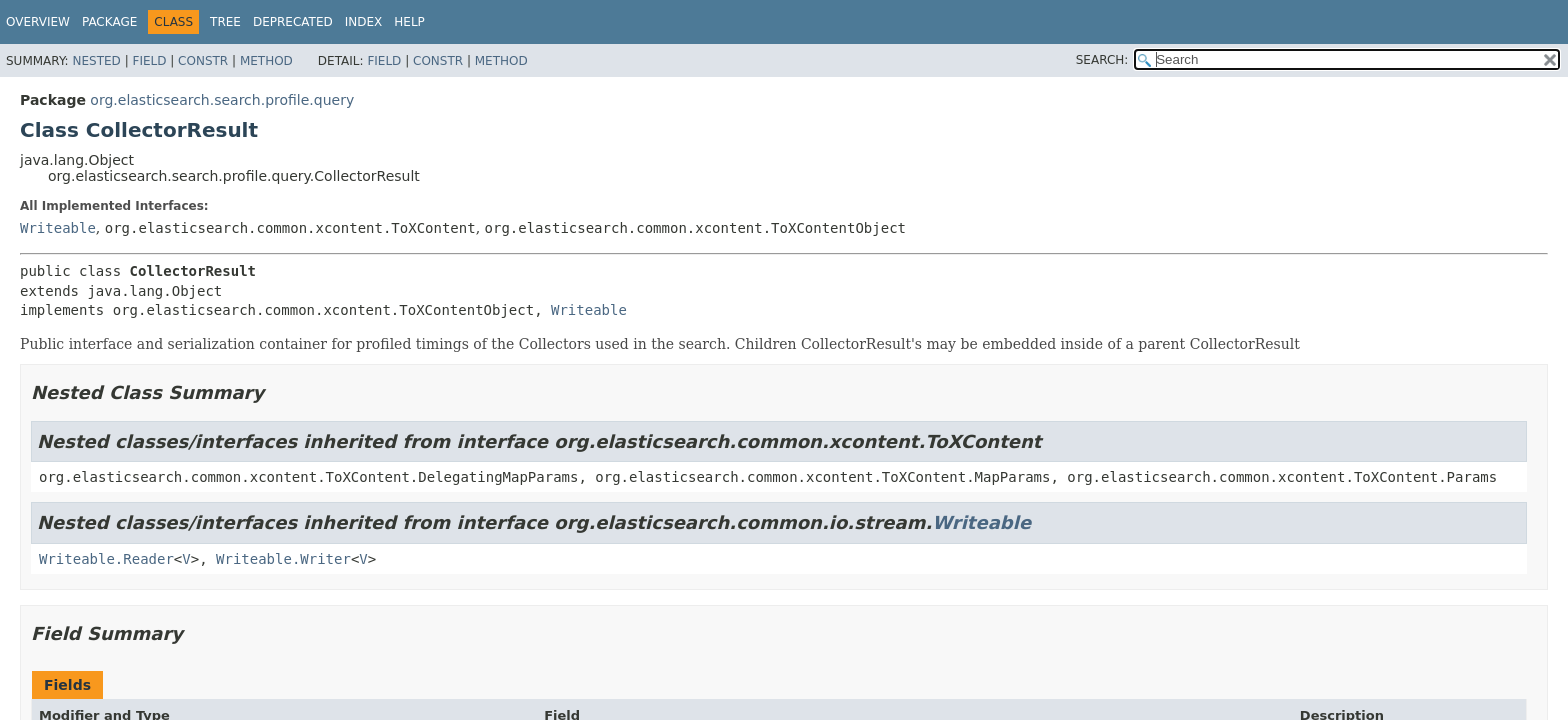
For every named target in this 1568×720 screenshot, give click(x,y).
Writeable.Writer (283, 559)
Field (149, 61)
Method (266, 61)
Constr (203, 61)
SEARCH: (1102, 60)
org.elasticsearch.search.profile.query (222, 100)
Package (109, 22)
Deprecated (293, 22)
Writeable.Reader (106, 559)
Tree (225, 22)
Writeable (58, 228)
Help (409, 22)
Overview (38, 22)
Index (364, 22)
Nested (96, 61)
